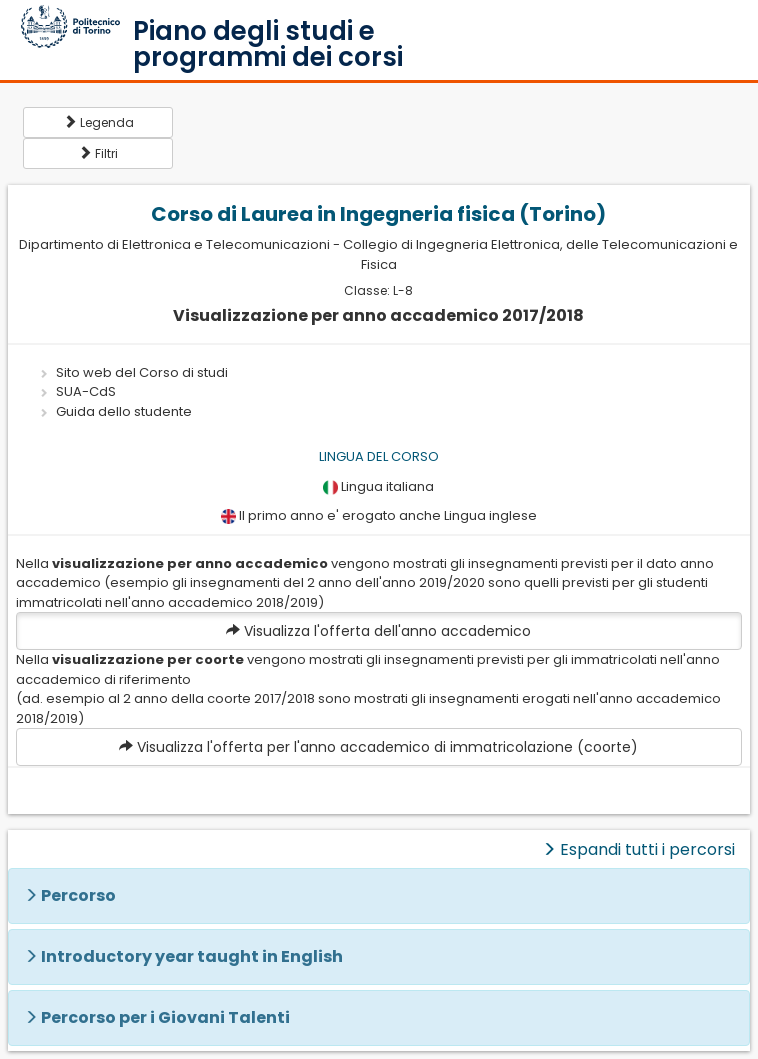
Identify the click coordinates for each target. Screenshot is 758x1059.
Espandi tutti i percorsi (638, 849)
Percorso (78, 895)
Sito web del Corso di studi (142, 372)
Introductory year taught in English (192, 956)
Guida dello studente (124, 411)
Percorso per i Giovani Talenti (165, 1017)
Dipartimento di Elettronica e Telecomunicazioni (174, 244)
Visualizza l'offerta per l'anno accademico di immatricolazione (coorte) (378, 747)
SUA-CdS (86, 391)
